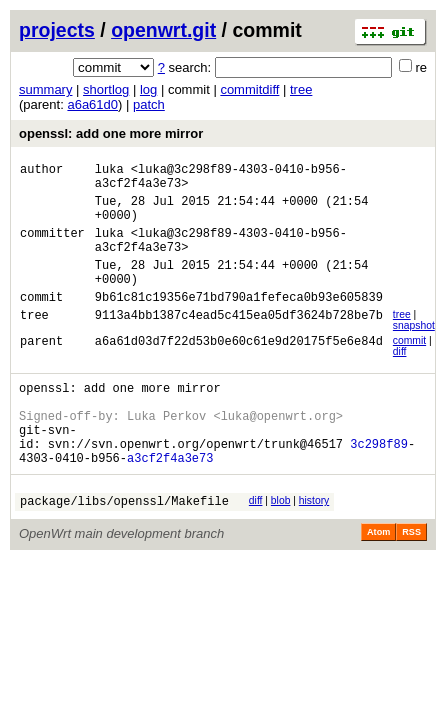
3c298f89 (379, 485)
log (148, 89)
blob (281, 545)
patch (149, 104)
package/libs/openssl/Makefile (124, 548)
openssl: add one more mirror (111, 133)
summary (45, 89)
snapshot (414, 352)
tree (301, 89)
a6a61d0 (92, 104)
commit (409, 367)
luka (109, 171)
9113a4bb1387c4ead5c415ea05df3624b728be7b (239, 344)
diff (400, 378)
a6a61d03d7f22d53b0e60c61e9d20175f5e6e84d (239, 370)
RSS (411, 580)
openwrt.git (163, 30)
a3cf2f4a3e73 (170, 502)
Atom (378, 580)
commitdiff (249, 89)
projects (57, 30)
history (314, 545)
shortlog (106, 89)
